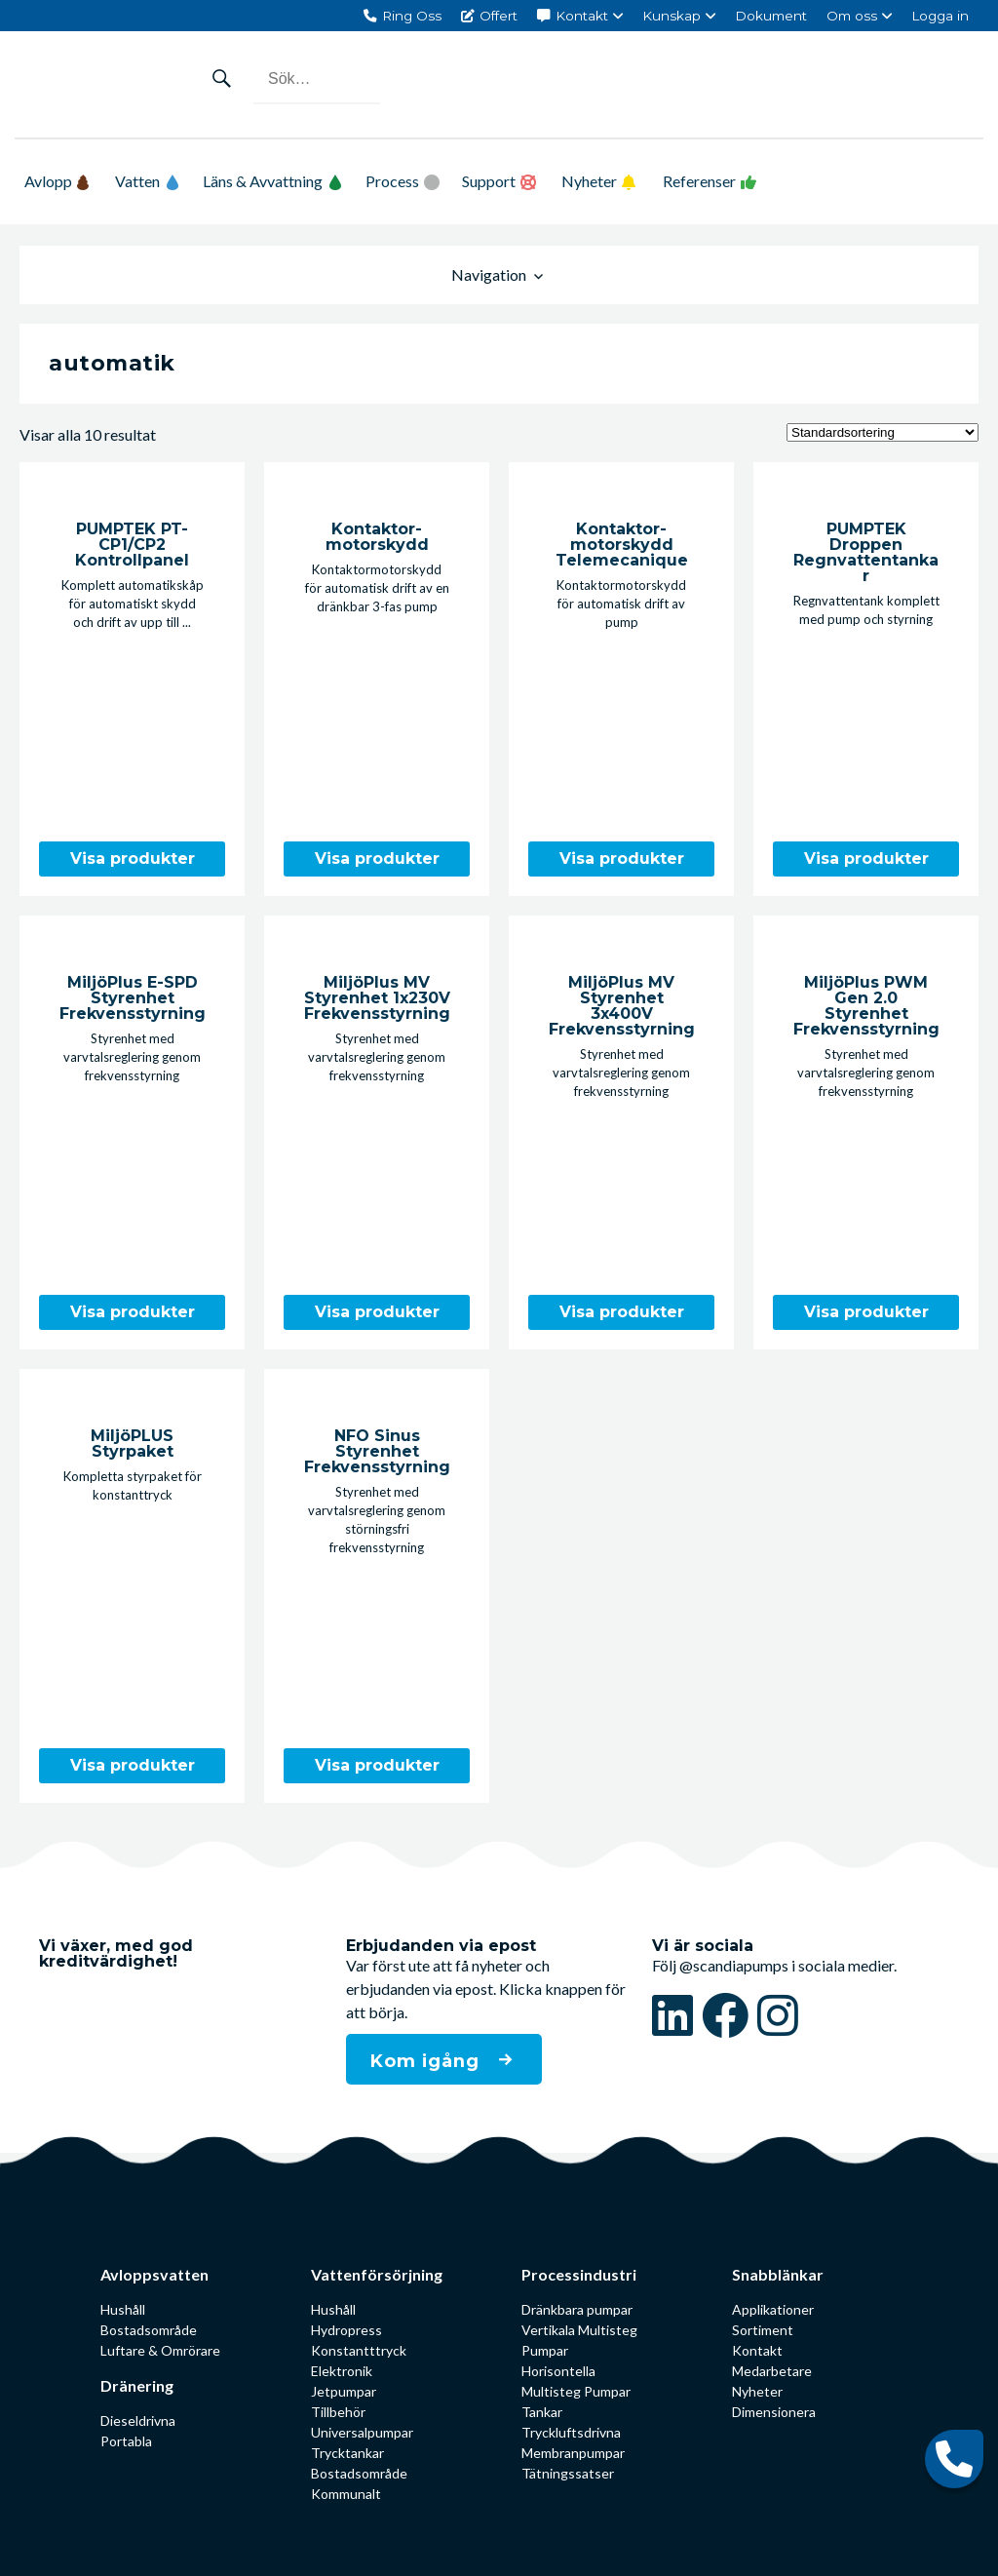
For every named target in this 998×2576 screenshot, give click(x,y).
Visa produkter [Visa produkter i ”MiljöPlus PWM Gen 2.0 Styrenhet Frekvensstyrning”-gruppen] (866, 1312)
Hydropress (346, 2330)
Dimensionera (774, 2411)
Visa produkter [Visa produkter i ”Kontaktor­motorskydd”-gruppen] (377, 858)
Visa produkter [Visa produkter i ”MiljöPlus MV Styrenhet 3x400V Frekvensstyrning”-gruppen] (621, 1312)
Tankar (541, 2411)
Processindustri (578, 2274)
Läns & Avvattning (272, 181)
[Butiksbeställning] (883, 432)
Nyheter (589, 181)
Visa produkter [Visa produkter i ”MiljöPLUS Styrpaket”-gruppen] (132, 1765)
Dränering (136, 2385)
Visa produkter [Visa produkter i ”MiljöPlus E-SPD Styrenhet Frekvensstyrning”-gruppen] (132, 1312)
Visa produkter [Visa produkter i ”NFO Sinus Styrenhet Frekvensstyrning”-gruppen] (377, 1765)
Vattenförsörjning (374, 2274)
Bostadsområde (148, 2330)
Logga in (940, 15)
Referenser (699, 181)
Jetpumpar (343, 2391)
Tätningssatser (567, 2473)
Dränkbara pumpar (577, 2309)
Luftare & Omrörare (160, 2350)
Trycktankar (347, 2452)
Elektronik (341, 2370)
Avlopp (56, 181)
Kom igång (428, 2061)
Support (489, 181)
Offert (499, 15)
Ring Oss (411, 15)
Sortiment (762, 2330)
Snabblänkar (778, 2274)
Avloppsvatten (154, 2274)
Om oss (851, 15)
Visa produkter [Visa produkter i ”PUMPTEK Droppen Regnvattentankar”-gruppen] (866, 858)
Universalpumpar (362, 2432)
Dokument (771, 15)
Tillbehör (338, 2411)
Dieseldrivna (137, 2420)
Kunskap (671, 15)
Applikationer (773, 2309)
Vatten (147, 181)
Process (392, 181)
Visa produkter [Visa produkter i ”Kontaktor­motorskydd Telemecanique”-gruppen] (621, 858)
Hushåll (122, 2309)
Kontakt (582, 15)
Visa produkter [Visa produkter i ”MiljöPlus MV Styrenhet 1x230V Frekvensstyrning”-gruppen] (377, 1312)
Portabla (126, 2441)
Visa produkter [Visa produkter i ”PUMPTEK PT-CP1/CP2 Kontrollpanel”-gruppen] (132, 858)
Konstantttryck (358, 2350)
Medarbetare (772, 2370)
